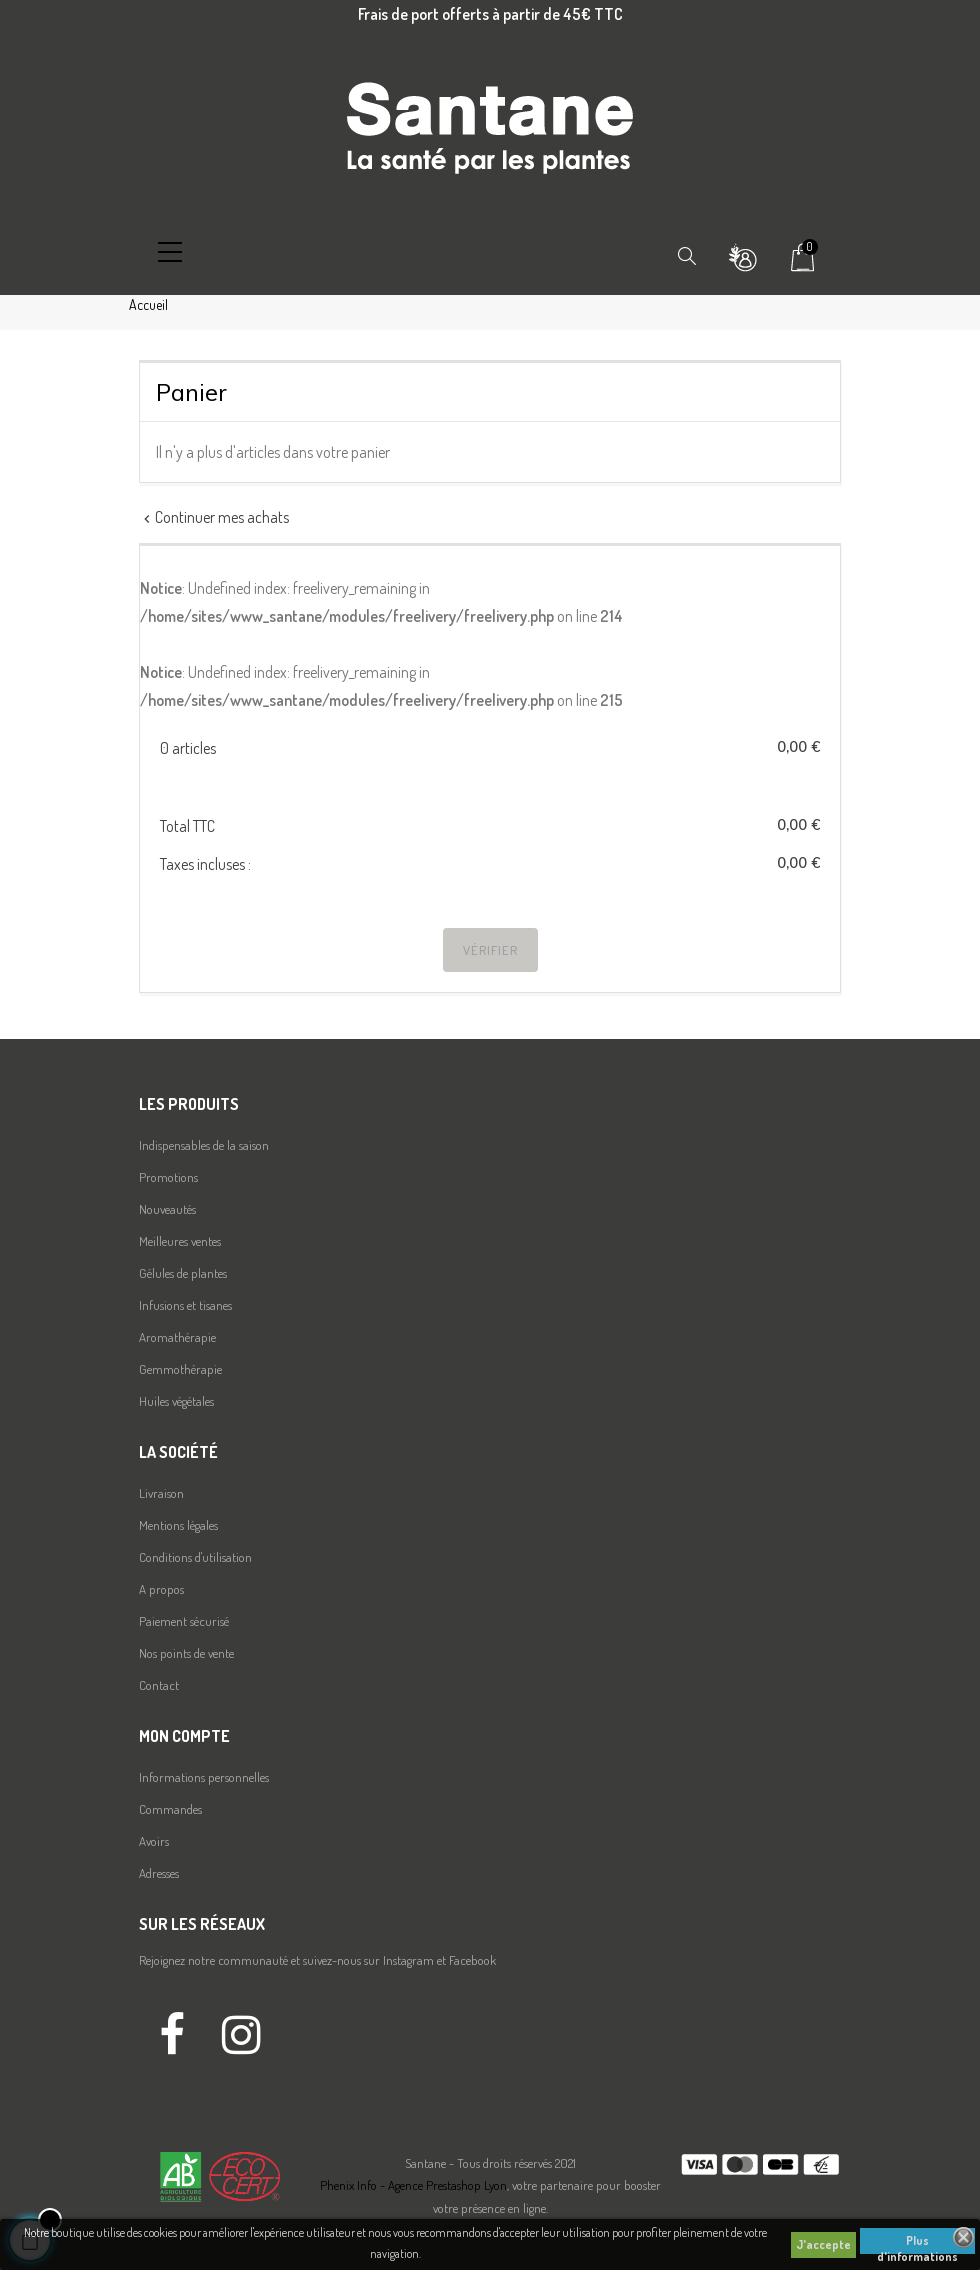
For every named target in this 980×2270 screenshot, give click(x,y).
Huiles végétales (176, 1401)
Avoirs (154, 1841)
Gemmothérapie (180, 1369)
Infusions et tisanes (185, 1305)
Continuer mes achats (214, 517)
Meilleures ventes (180, 1241)
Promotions (168, 1177)
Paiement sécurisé (184, 1621)
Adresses (159, 1873)
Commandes (170, 1809)
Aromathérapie (177, 1337)
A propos (161, 1589)
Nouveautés (167, 1209)
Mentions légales (178, 1525)
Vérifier (490, 950)
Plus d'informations (917, 2243)
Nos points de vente (186, 1653)
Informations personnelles (204, 1777)
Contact (159, 1685)
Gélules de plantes (183, 1273)
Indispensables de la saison (204, 1145)
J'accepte (823, 2244)
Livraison (161, 1493)
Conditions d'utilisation (195, 1557)
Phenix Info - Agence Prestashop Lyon (413, 2185)
